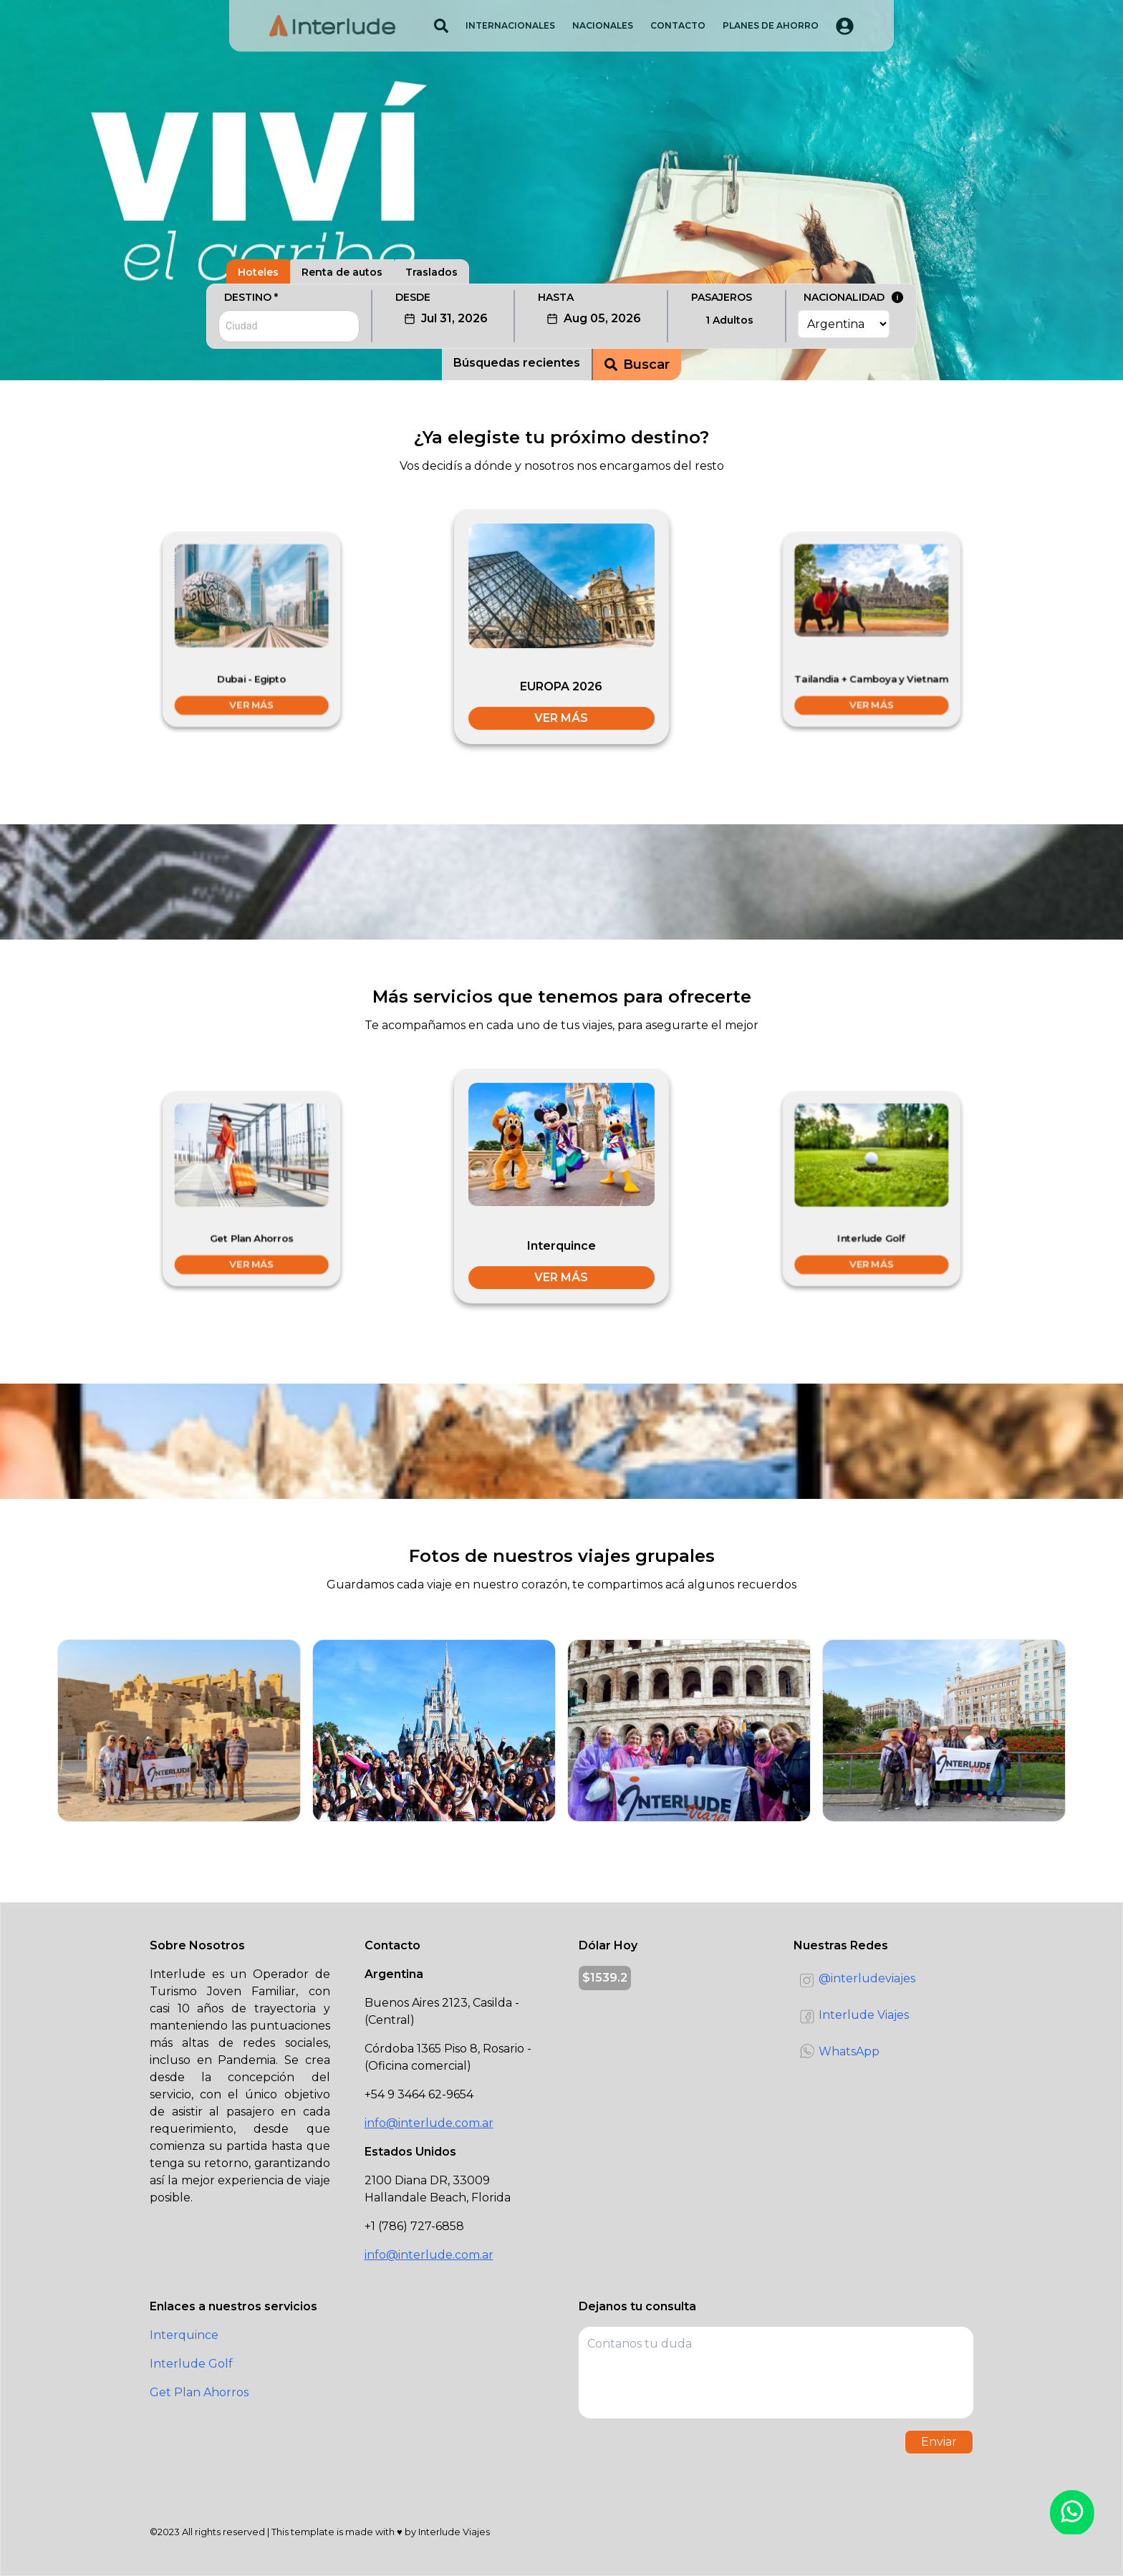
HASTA (556, 297)
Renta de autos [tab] (342, 272)
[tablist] (561, 263)
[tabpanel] (561, 332)
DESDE (412, 297)
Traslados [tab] (431, 272)
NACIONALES (602, 25)
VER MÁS (251, 705)
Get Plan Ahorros (199, 2392)
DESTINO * (251, 297)
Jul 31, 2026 (446, 318)
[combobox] (289, 326)
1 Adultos (729, 320)
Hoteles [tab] (258, 272)
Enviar (939, 2442)
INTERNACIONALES (510, 25)
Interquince (184, 2335)
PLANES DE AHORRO (771, 25)
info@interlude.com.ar (429, 2123)
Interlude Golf (191, 2363)
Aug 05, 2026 (593, 318)
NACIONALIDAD (854, 297)
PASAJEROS (721, 297)
